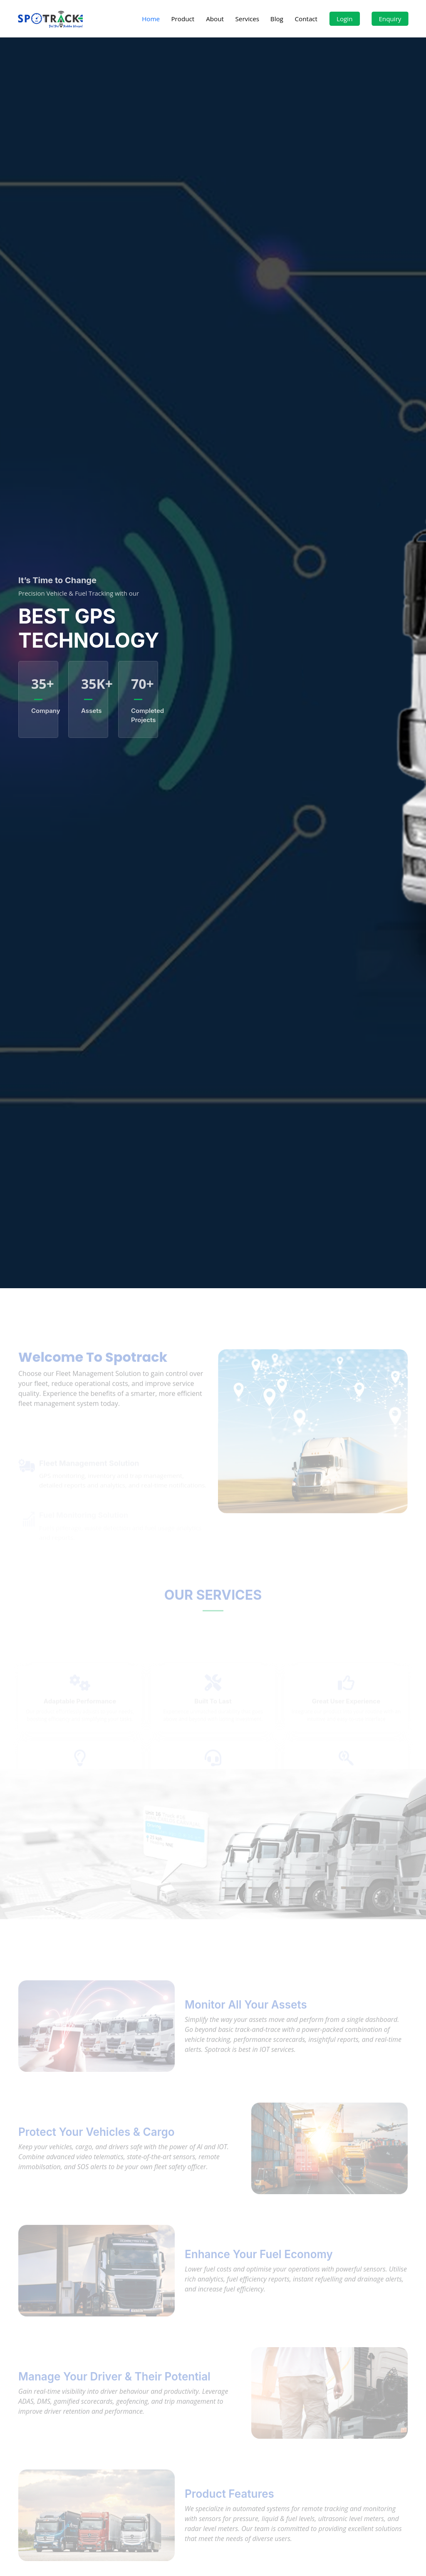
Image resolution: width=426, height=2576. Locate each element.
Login (344, 19)
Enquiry (390, 19)
